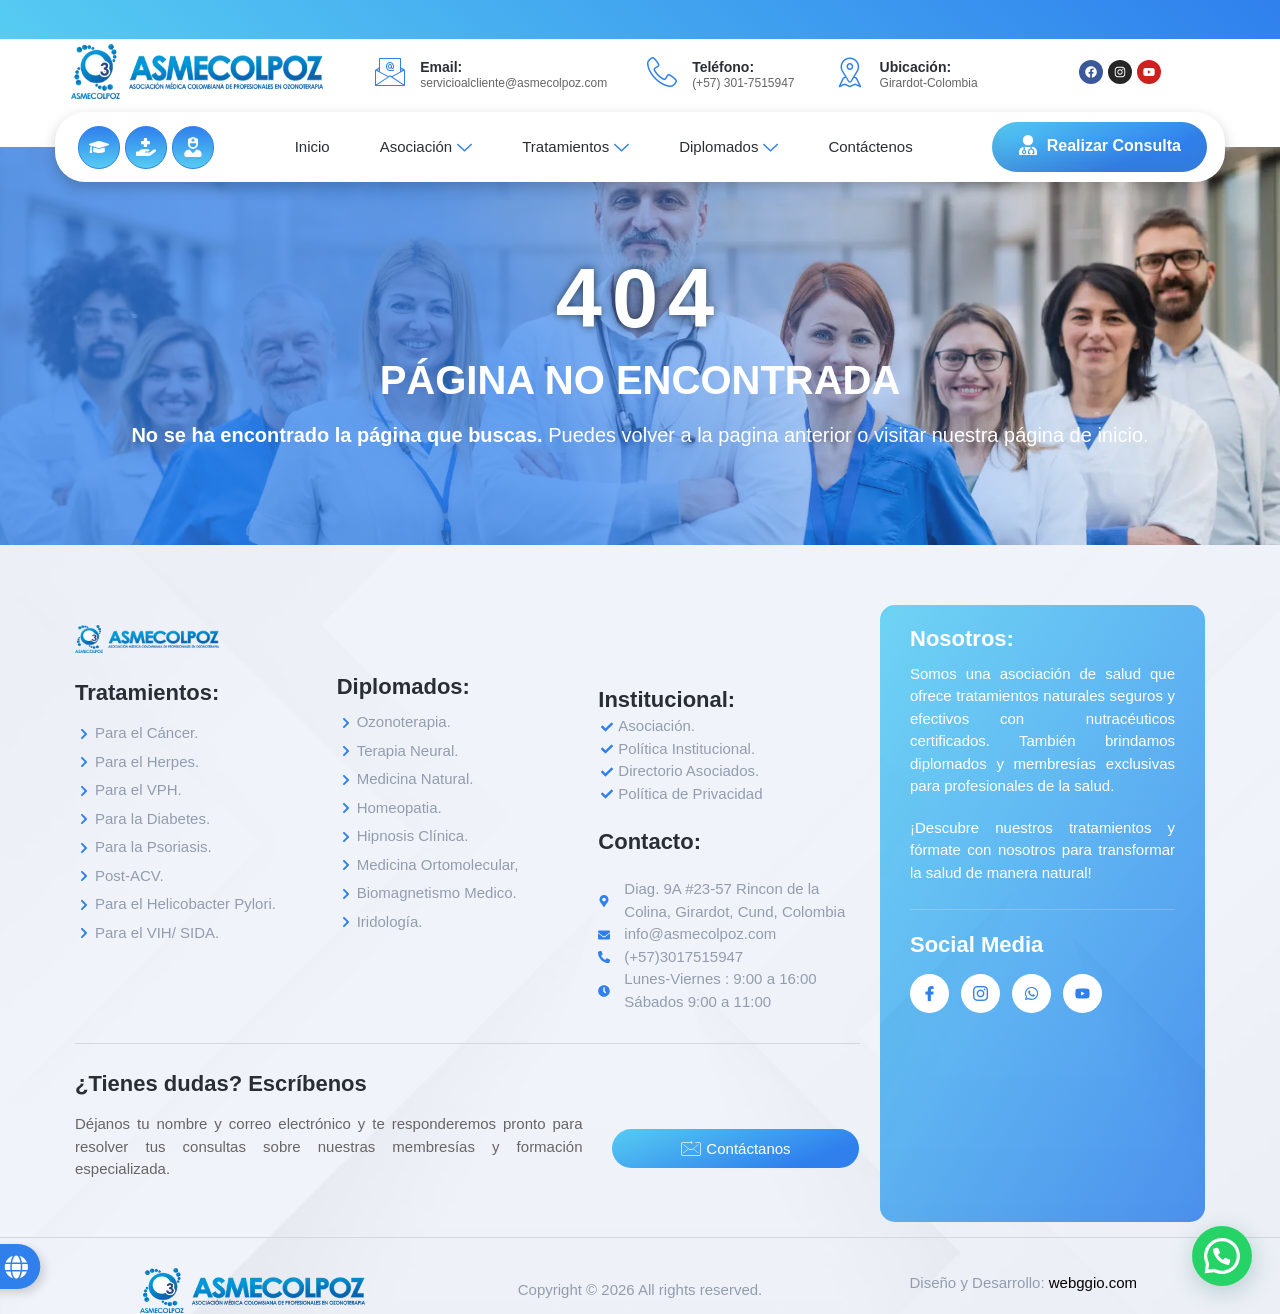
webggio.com (1093, 1282)
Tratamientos (575, 146)
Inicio (312, 146)
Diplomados (728, 146)
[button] (1222, 1256)
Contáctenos (870, 146)
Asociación (426, 146)
